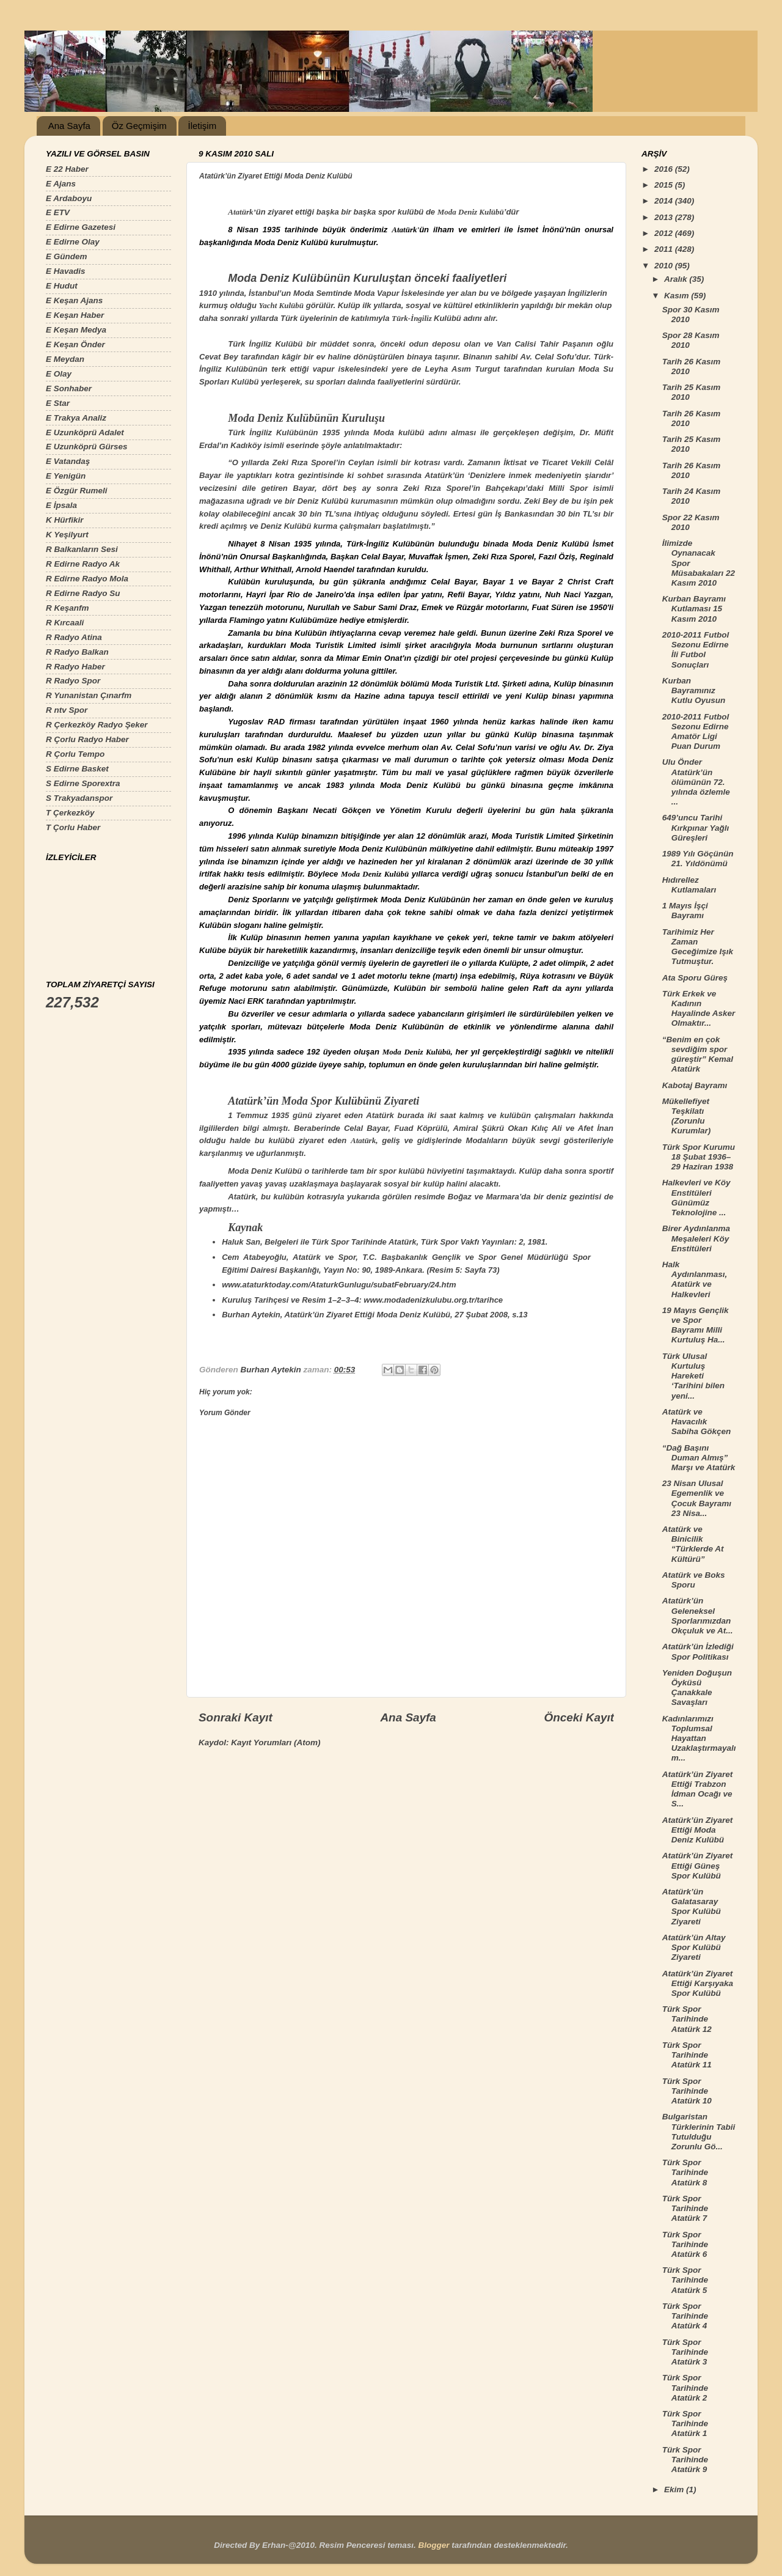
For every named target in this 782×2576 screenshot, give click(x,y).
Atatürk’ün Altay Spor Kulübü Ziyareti (694, 1947)
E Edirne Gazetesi (80, 227)
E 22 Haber (67, 169)
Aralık (676, 279)
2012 (664, 233)
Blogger (433, 2545)
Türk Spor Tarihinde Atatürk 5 (685, 2279)
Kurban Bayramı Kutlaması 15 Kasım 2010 (694, 608)
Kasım (677, 295)
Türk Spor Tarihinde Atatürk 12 (687, 2018)
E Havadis (66, 271)
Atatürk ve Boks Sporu (693, 1579)
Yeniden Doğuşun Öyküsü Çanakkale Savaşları (697, 1687)
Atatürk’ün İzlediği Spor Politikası (698, 1651)
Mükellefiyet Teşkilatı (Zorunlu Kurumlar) (686, 1116)
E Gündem (66, 256)
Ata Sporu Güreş (695, 977)
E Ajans (61, 183)
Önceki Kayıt (579, 1717)
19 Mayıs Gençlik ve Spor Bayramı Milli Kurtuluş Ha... (695, 1325)
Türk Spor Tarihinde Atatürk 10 (687, 2091)
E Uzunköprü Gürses (87, 446)
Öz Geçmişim (139, 125)
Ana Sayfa (69, 125)
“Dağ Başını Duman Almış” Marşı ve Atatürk (699, 1457)
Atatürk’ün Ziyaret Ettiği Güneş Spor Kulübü (697, 1865)
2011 (664, 249)
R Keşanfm (67, 608)
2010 (664, 265)
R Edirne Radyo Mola (87, 578)
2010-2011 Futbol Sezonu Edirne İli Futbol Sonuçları (695, 649)
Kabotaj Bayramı (695, 1085)
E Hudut (62, 285)
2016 (664, 169)
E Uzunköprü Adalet (85, 432)
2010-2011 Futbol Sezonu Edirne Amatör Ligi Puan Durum (695, 731)
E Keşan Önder (75, 344)
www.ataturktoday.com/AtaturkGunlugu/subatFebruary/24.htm (339, 1284)
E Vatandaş (68, 461)
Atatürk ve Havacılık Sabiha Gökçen (696, 1421)
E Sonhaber (69, 388)
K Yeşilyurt (67, 534)
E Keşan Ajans (74, 300)
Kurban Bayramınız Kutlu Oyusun (694, 690)
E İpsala (61, 505)
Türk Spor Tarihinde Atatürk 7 (685, 2208)
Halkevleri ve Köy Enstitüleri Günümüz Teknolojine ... (696, 1197)
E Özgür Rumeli (77, 490)
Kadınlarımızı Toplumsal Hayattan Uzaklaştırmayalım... (699, 1738)
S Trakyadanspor (79, 798)
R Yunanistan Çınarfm (88, 695)
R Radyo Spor (73, 680)
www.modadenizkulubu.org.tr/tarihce (433, 1300)
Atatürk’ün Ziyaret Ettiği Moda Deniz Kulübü (697, 1830)
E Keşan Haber (75, 315)
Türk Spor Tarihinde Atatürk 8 (685, 2172)
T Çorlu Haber (73, 827)
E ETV (58, 212)
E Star (58, 403)
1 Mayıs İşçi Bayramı (685, 910)
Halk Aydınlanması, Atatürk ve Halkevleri (695, 1279)
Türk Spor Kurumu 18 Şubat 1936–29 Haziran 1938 (698, 1157)
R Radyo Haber (75, 666)
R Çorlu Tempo (75, 754)
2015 (664, 185)
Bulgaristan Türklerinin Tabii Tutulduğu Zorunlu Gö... (699, 2131)
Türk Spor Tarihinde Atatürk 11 (687, 2055)
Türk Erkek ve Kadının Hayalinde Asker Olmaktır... (699, 1008)
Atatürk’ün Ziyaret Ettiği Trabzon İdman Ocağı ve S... (697, 1789)
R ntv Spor (66, 710)
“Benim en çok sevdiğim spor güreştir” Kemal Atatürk (697, 1054)
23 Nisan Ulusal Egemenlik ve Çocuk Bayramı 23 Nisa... (696, 1498)
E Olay (58, 373)
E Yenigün (66, 475)
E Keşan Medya (76, 329)
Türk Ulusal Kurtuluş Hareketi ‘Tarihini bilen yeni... (693, 1376)
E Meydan (65, 359)
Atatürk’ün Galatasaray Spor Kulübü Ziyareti (691, 1906)
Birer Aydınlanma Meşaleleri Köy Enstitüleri (696, 1238)
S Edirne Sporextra (83, 783)
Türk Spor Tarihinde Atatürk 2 (685, 2387)
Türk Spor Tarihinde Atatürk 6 (685, 2244)
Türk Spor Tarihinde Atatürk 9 (685, 2459)
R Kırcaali (65, 622)
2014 (664, 200)
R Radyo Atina (74, 637)
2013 (664, 217)
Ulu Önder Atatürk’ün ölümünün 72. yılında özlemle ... (696, 781)
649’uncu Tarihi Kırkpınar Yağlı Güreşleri (695, 827)
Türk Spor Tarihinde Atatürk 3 (685, 2352)
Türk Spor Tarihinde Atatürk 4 (685, 2316)
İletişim (202, 125)
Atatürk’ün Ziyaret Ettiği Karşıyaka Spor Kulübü (697, 1983)
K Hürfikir (65, 519)
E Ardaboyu (69, 198)
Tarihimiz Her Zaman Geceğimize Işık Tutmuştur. (697, 946)
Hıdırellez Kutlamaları (689, 884)
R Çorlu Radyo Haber (87, 739)
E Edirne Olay (73, 241)
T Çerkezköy (70, 812)
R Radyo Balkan (77, 652)
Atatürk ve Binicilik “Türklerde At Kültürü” (693, 1544)
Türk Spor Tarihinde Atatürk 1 (685, 2423)
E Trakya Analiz (76, 417)
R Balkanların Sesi (82, 549)
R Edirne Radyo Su (83, 593)
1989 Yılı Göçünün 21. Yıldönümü (698, 858)
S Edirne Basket (77, 768)
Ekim (675, 2489)
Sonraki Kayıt (235, 1717)
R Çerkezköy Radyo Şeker (97, 724)
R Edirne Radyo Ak (83, 564)
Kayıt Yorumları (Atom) (275, 1742)
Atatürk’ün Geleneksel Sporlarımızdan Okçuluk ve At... (697, 1615)
